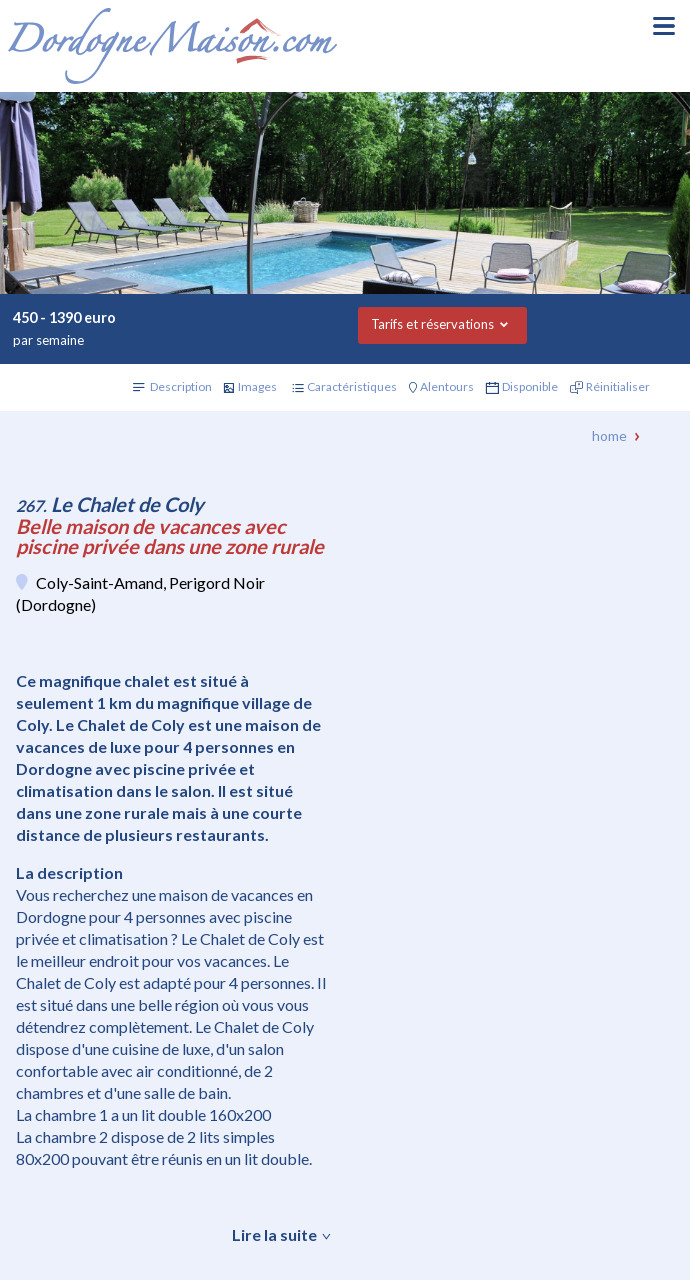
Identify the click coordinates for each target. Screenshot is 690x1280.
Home (609, 435)
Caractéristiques (352, 386)
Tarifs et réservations (432, 324)
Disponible (530, 386)
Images (257, 386)
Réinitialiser (618, 386)
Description (181, 386)
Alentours (447, 386)
